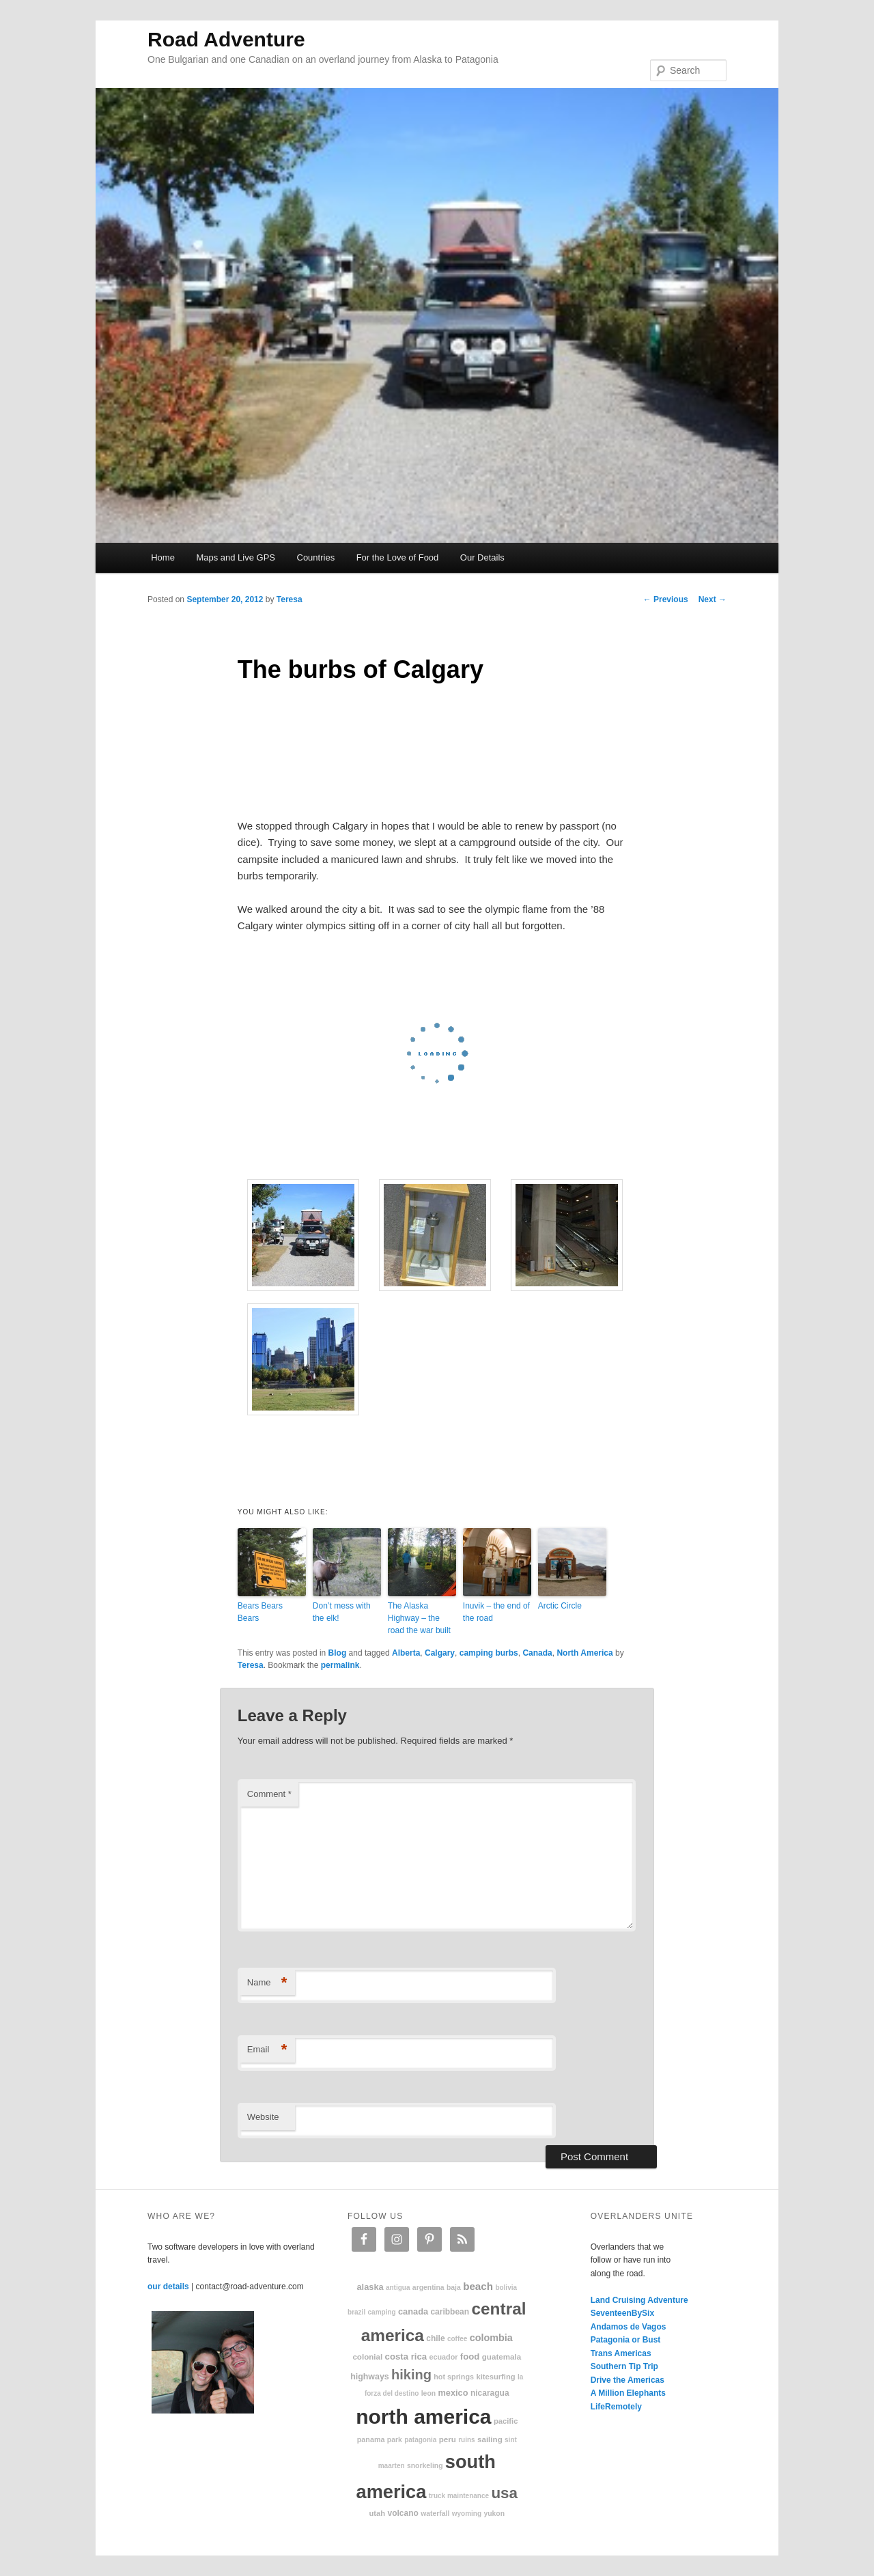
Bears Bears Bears (260, 1612)
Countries (316, 557)
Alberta (406, 1653)
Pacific (506, 2421)
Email (267, 2050)
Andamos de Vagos (628, 2327)
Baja (454, 2287)
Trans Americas (621, 2353)
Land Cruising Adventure (639, 2300)
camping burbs (489, 1653)
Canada (537, 1653)
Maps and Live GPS (235, 557)
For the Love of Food (397, 557)
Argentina (428, 2287)
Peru (447, 2439)
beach (478, 2286)
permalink (340, 1665)
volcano (403, 2513)
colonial (367, 2356)
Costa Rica (406, 2356)
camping (382, 2312)
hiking (411, 2374)
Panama (371, 2439)
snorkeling (425, 2465)
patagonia (420, 2440)
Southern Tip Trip (624, 2366)
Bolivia (506, 2287)
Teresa (289, 599)
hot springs (454, 2377)
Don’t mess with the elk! (342, 1612)
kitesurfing (495, 2377)
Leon (428, 2393)
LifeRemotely (616, 2406)
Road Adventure (226, 39)
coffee (457, 2339)
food (470, 2356)
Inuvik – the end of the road (496, 1612)
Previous (665, 599)
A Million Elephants (628, 2393)
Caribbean (449, 2312)
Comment (269, 1794)
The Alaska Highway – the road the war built (419, 1618)
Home (163, 557)
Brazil (356, 2312)
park (394, 2440)
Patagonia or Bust (626, 2340)
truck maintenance (459, 2496)
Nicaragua (489, 2393)
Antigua (398, 2287)
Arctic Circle (560, 1606)
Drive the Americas (627, 2380)
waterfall (435, 2513)
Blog (337, 1653)
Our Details (482, 557)
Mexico (453, 2393)
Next (713, 599)
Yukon (494, 2513)
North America (584, 1653)
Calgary (440, 1653)
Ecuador (443, 2357)
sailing (490, 2439)
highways (369, 2376)
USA (504, 2493)
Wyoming (466, 2513)
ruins (466, 2440)
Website (263, 2117)
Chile (435, 2338)
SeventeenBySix (622, 2313)
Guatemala (501, 2356)
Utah (377, 2513)
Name (267, 1983)
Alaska (369, 2287)
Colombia (491, 2337)
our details (168, 2286)
